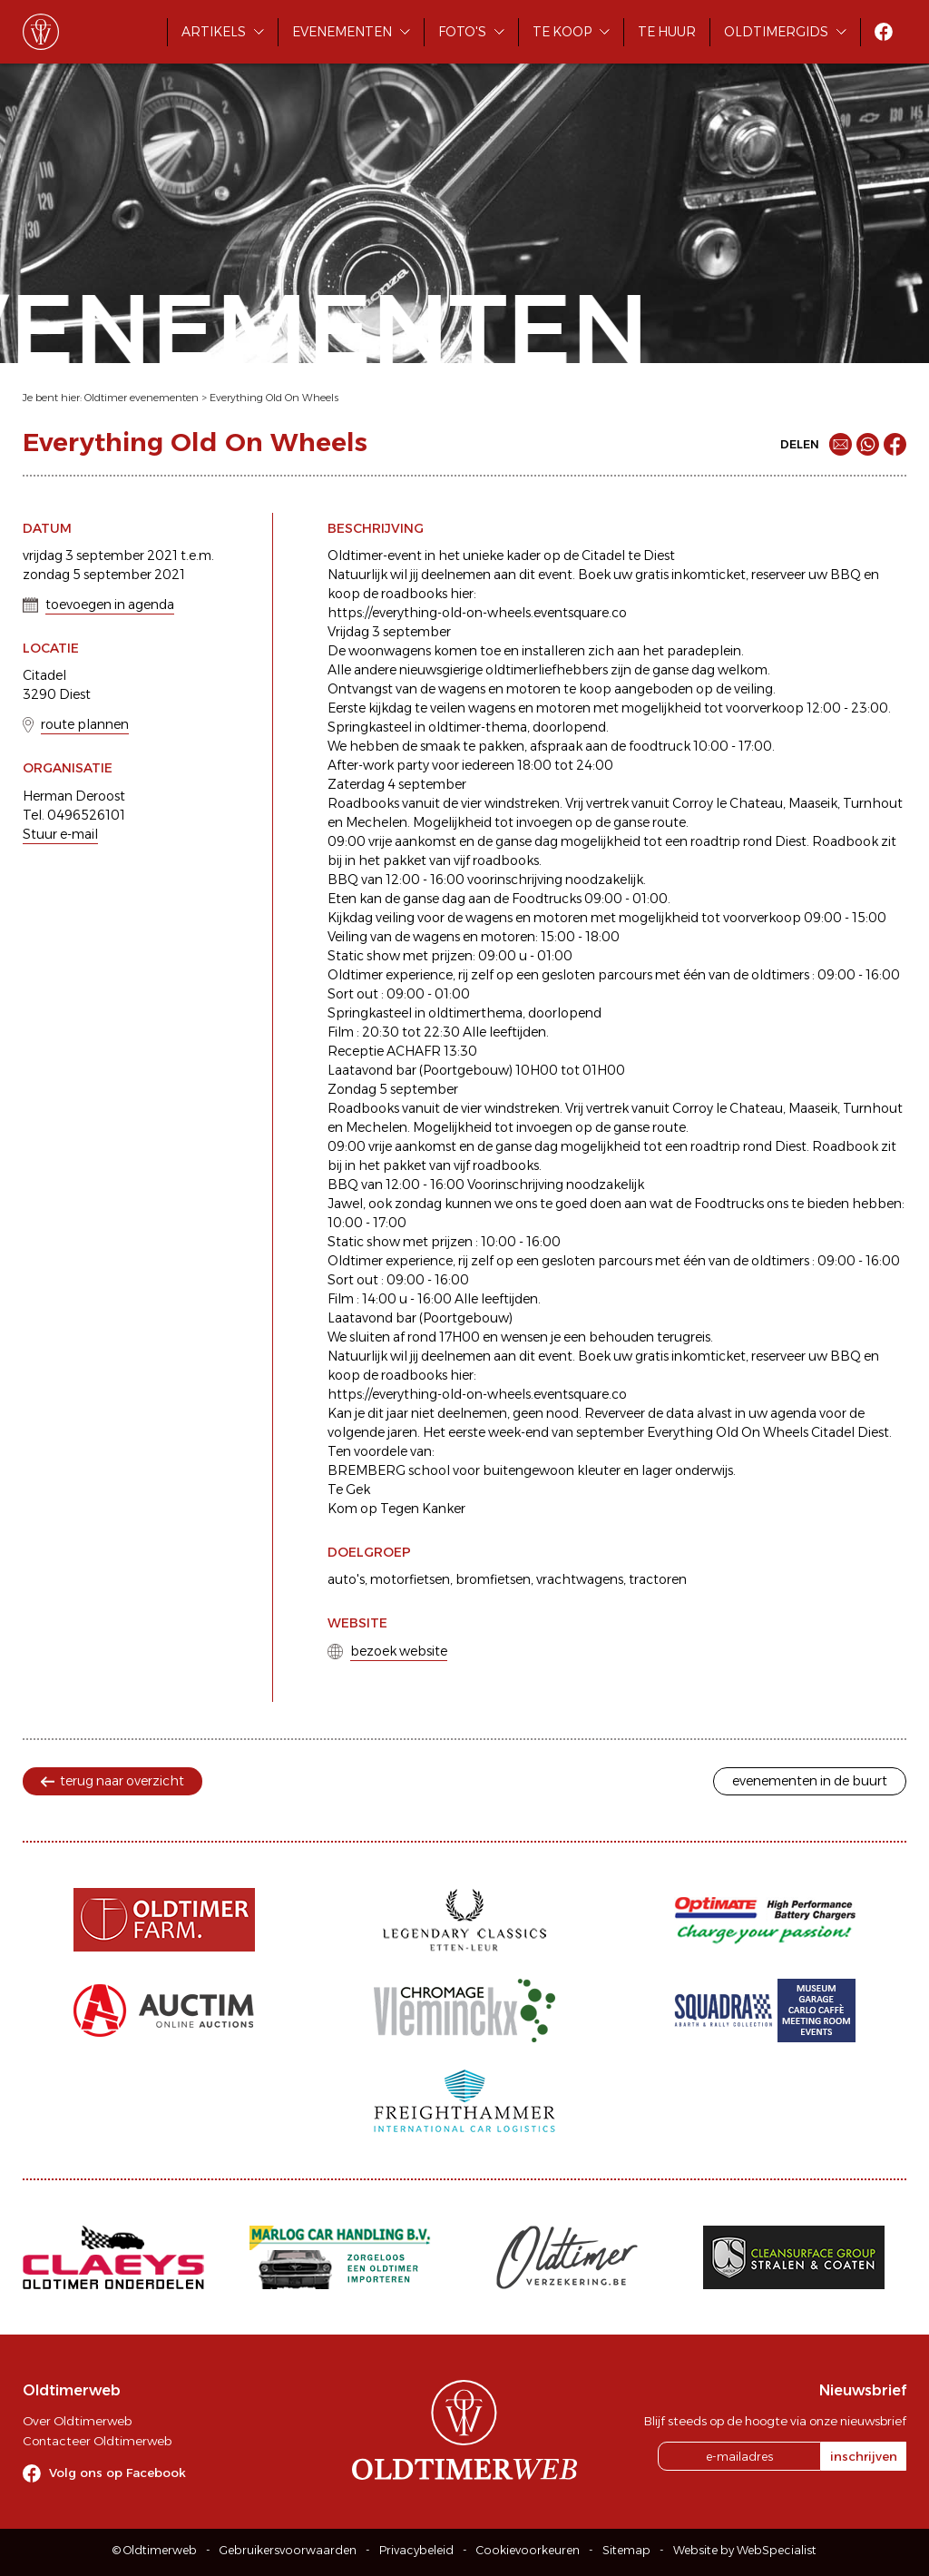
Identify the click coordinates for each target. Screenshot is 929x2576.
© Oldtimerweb (154, 2550)
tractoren (658, 1579)
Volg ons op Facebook (117, 2472)
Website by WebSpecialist (745, 2550)
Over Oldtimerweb (77, 2421)
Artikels (213, 32)
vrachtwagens (579, 1579)
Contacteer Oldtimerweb (97, 2440)
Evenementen (342, 32)
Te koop (562, 32)
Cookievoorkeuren (528, 2550)
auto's (346, 1579)
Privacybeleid (416, 2550)
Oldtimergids (776, 32)
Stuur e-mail (60, 834)
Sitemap (626, 2550)
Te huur (667, 32)
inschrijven (863, 2456)
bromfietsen (493, 1579)
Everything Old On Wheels (274, 397)
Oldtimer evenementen (141, 397)
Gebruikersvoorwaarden (288, 2550)
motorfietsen (410, 1579)
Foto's (462, 32)
